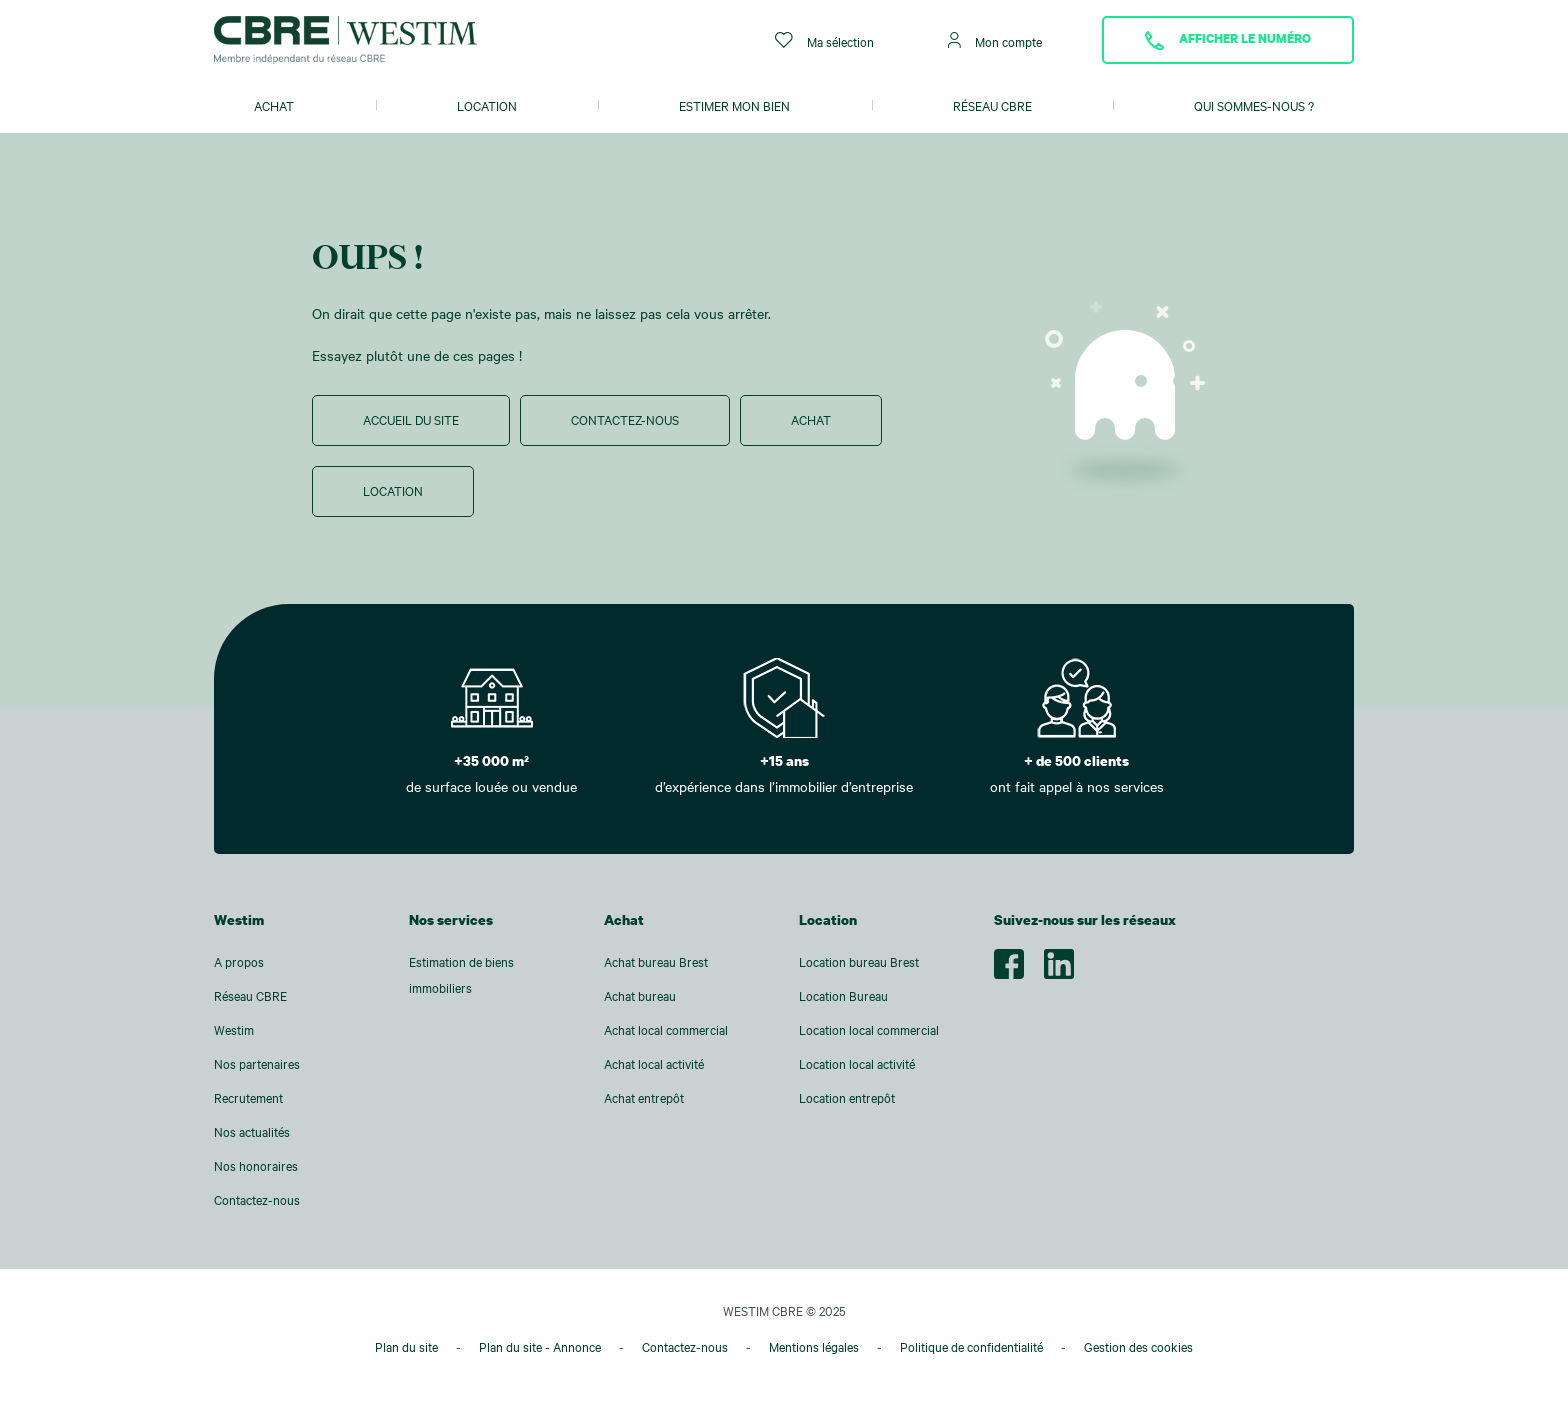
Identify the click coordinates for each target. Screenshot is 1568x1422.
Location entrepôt (847, 1098)
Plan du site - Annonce (540, 1347)
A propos (239, 962)
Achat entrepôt (644, 1098)
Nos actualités (252, 1132)
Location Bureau (843, 996)
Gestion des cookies (1138, 1347)
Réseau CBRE (992, 106)
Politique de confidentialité (971, 1347)
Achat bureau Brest (656, 962)
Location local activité (857, 1064)
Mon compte (995, 40)
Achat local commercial (666, 1030)
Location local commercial (869, 1030)
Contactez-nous (625, 420)
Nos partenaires (257, 1064)
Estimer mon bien (734, 106)
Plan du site (406, 1347)
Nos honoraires (256, 1166)
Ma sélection (824, 40)
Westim (234, 1030)
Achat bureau (640, 996)
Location (487, 106)
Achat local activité (654, 1064)
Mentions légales (814, 1347)
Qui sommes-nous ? (1254, 106)
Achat (274, 106)
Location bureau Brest (859, 962)
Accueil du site (411, 420)
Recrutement (248, 1098)
